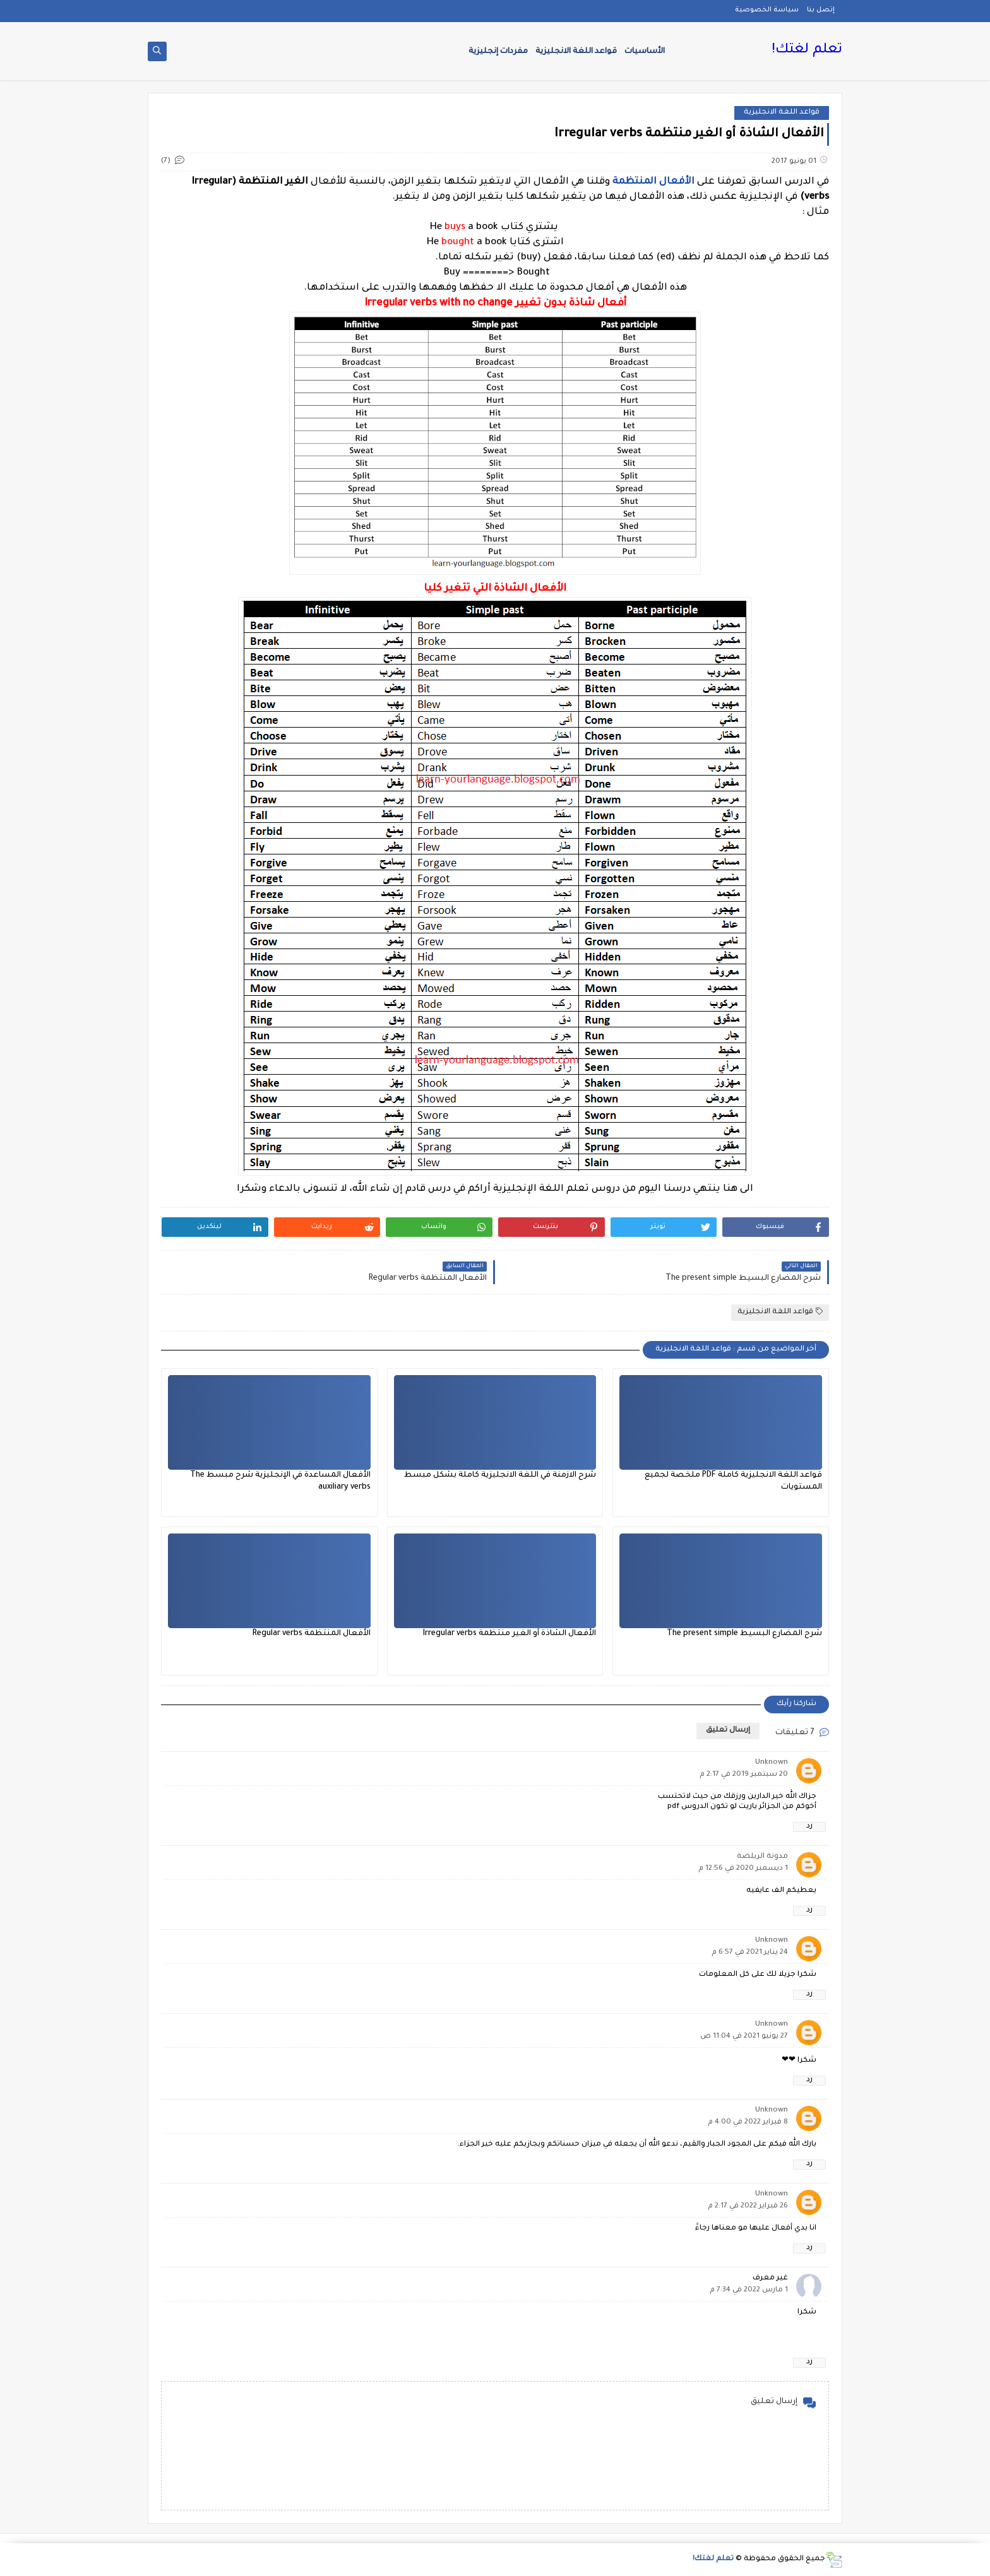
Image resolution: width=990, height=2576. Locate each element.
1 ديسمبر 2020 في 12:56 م (743, 1869)
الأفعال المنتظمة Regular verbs (312, 1633)
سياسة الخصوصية (767, 10)
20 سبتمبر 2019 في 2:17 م (744, 1775)
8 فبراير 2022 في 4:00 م (748, 2122)
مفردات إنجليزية (498, 51)
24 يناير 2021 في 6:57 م (750, 1953)
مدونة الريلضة (762, 1857)
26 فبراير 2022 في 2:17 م (748, 2206)
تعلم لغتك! (807, 50)
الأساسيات (644, 51)
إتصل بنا (821, 10)
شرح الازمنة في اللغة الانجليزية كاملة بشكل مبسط (500, 1475)
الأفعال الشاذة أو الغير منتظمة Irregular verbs (509, 1633)
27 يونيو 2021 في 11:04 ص (744, 2037)
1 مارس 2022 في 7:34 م (749, 2290)
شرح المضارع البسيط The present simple (744, 1633)
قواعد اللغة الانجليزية (576, 51)
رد (809, 1827)
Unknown (771, 1763)
